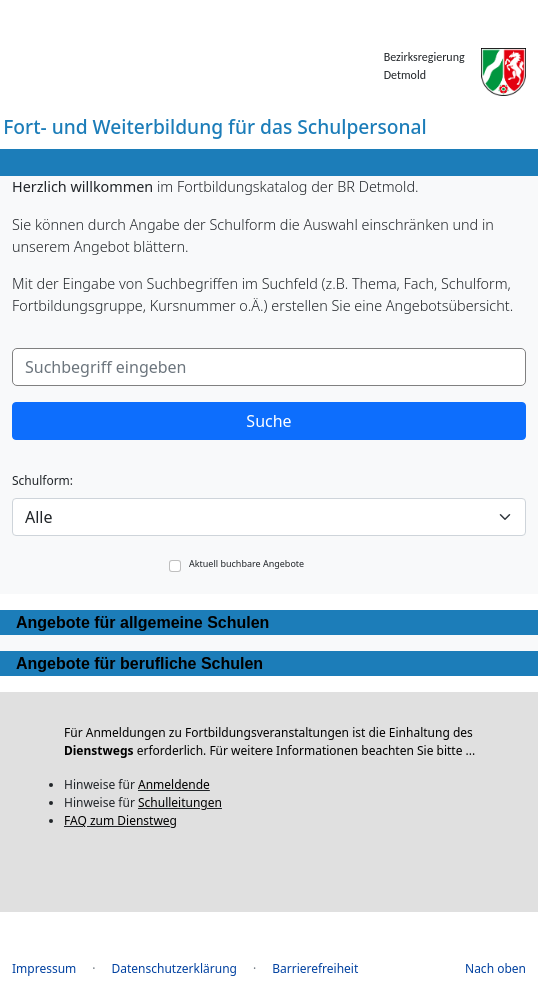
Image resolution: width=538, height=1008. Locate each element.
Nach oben (495, 968)
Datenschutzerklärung (174, 968)
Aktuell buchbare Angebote (246, 564)
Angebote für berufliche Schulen (139, 663)
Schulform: (42, 480)
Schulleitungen (180, 802)
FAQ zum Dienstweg (120, 820)
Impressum (44, 968)
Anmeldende (174, 784)
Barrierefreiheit (315, 968)
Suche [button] (268, 421)
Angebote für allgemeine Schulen (142, 622)
